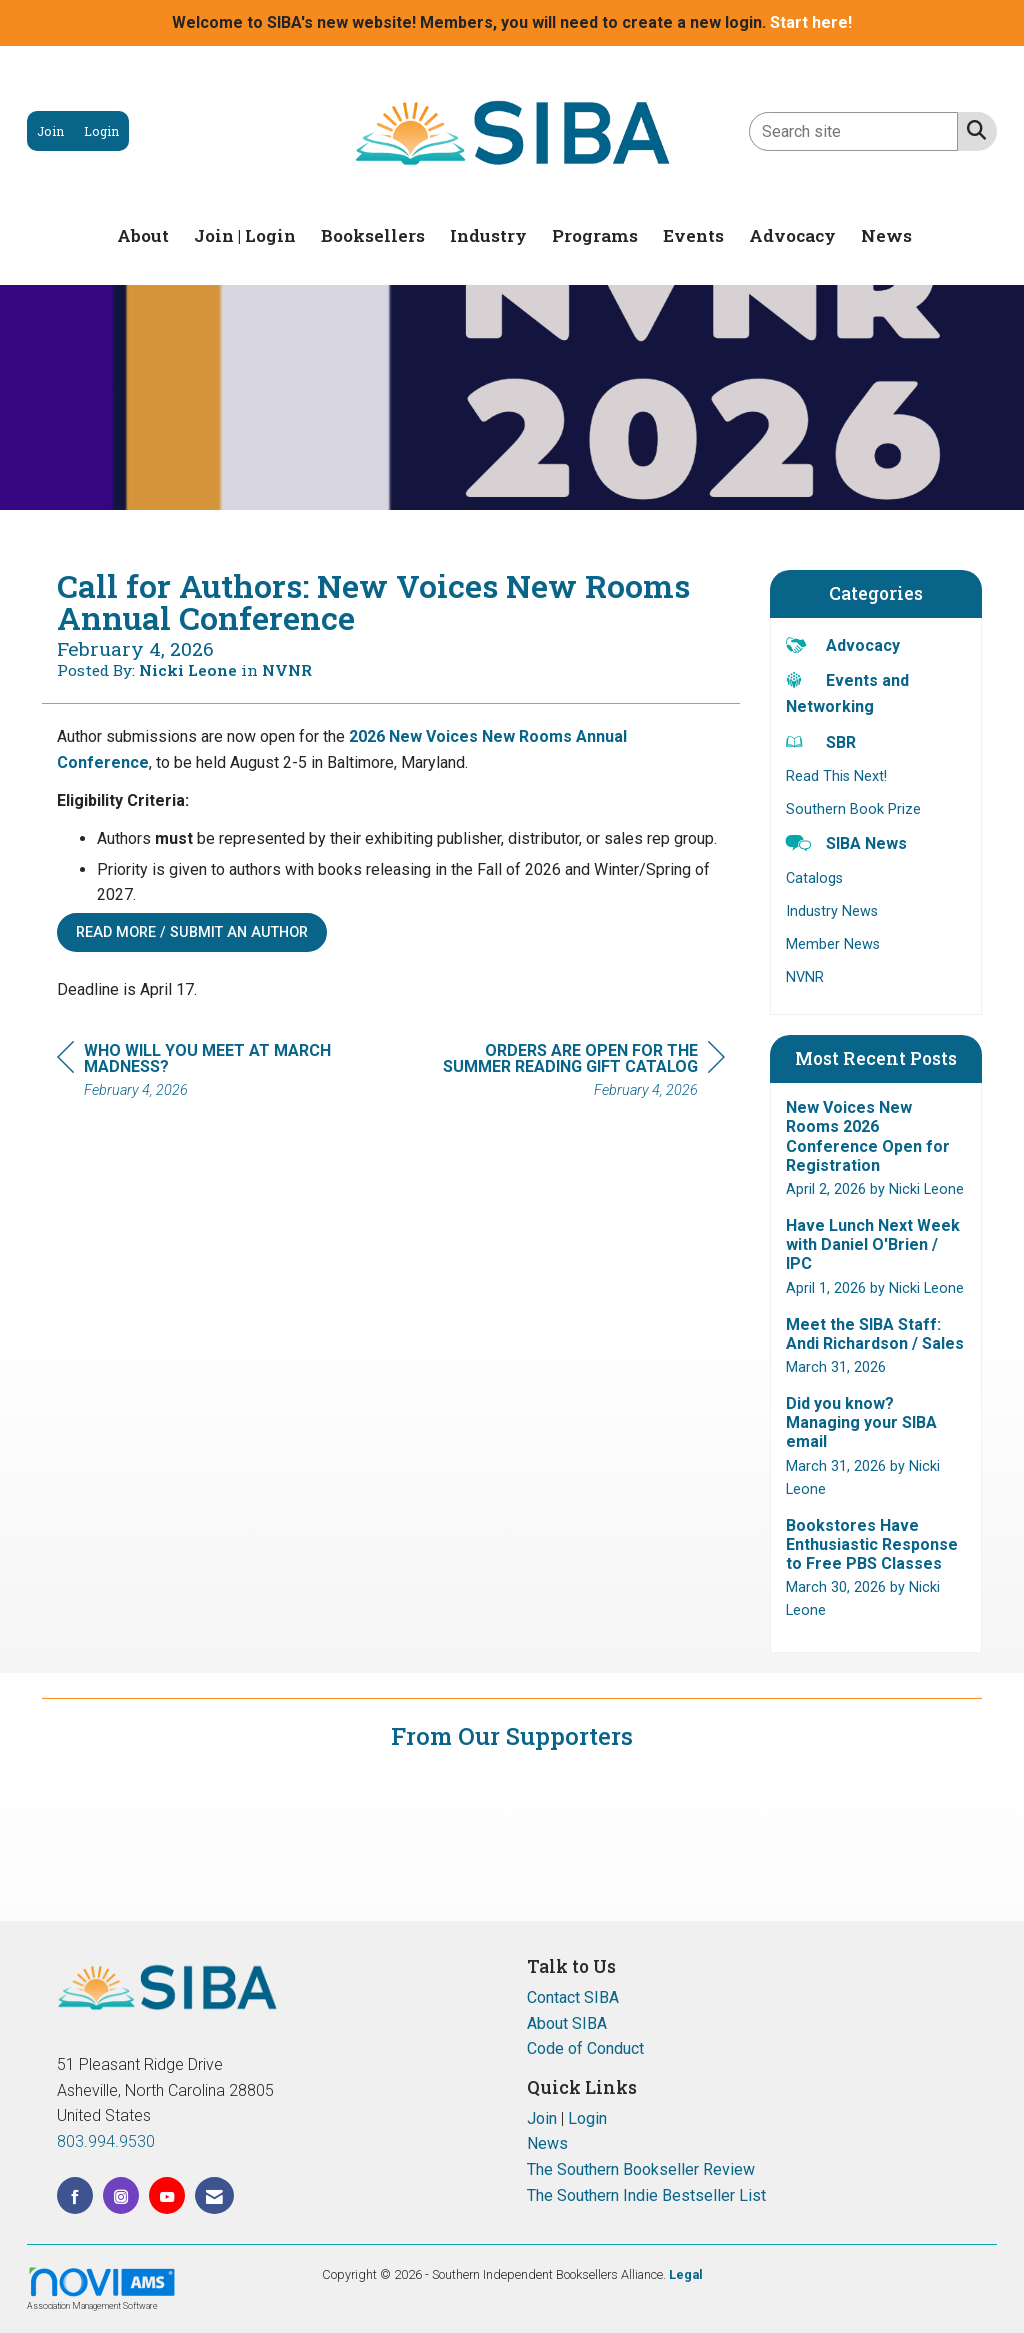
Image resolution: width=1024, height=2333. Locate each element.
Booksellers (373, 235)
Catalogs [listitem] (814, 878)
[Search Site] (972, 130)
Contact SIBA (573, 1997)
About (143, 235)
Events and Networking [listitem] (847, 692)
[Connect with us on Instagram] (121, 2195)
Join (542, 2118)
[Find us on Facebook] (75, 2195)
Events (693, 235)
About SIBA (567, 2023)
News (886, 235)
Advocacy (792, 235)
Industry (488, 235)
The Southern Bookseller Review (641, 2169)
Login (587, 2118)
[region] (575, 1073)
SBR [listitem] (821, 741)
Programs (595, 235)
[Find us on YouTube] (167, 2195)
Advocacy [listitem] (843, 644)
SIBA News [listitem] (846, 842)
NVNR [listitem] (805, 977)
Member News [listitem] (833, 944)
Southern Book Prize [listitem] (853, 809)
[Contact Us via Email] (214, 2195)
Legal (686, 2274)
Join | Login (245, 235)
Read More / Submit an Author (192, 932)
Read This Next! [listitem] (836, 776)
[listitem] (50, 131)
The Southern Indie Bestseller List (646, 2195)
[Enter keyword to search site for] (853, 131)
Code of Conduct (585, 2048)
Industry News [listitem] (832, 911)
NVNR (287, 670)
